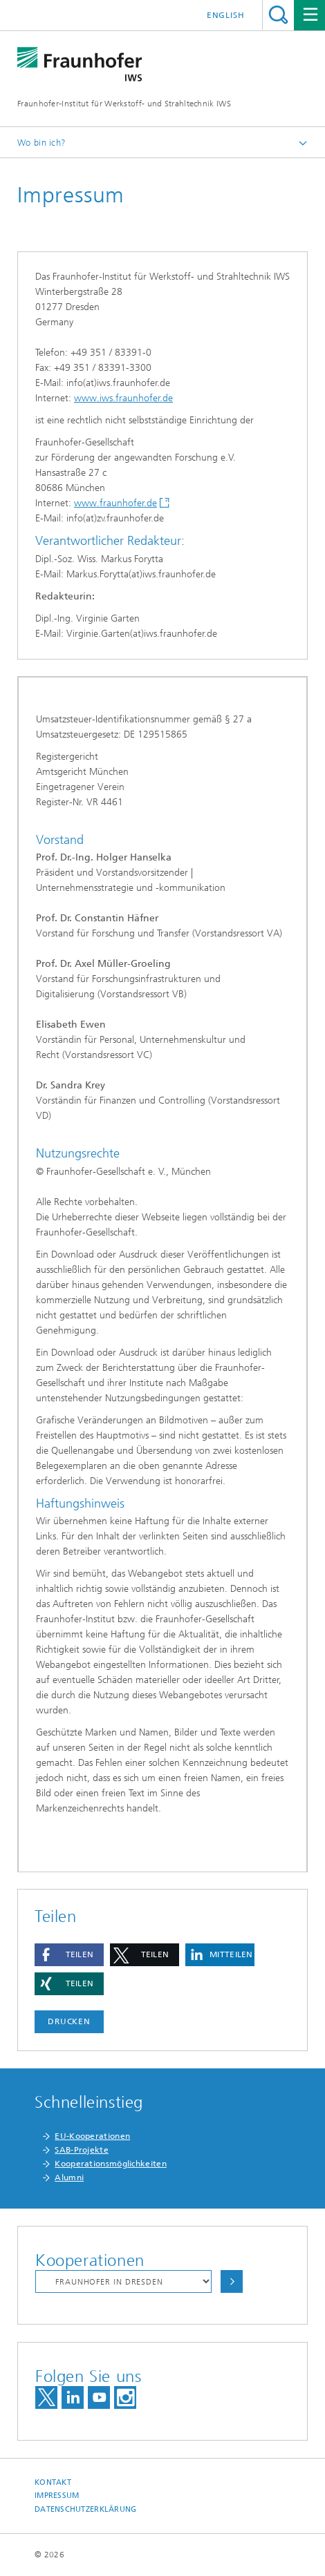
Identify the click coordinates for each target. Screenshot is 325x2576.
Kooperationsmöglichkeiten (111, 2164)
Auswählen (232, 2281)
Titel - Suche (278, 15)
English (226, 15)
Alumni (69, 2177)
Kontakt (53, 2482)
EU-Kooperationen (92, 2136)
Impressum (57, 2495)
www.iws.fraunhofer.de (123, 398)
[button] (69, 1954)
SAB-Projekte (82, 2150)
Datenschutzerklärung (86, 2509)
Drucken (69, 2021)
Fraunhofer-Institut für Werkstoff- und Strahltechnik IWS (124, 103)
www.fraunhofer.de (115, 503)
